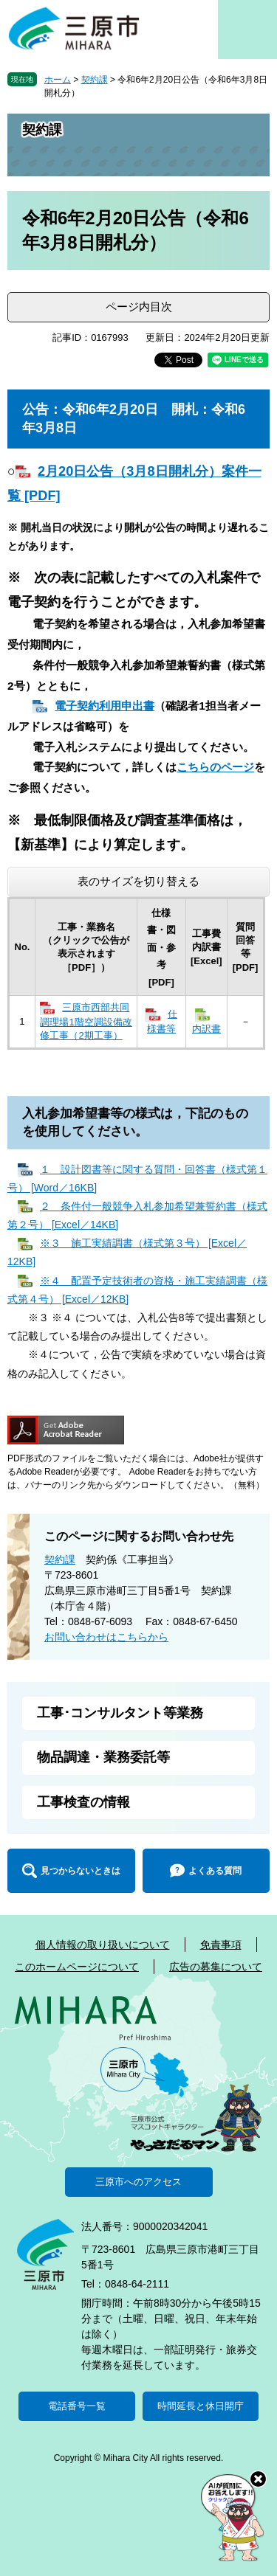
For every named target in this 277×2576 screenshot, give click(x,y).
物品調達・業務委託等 (103, 1757)
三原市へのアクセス (138, 2181)
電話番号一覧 (77, 2405)
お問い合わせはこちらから (106, 1637)
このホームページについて (77, 1967)
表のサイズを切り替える (138, 881)
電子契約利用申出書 (104, 705)
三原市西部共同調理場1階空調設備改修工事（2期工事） (85, 1021)
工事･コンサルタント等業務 (120, 1713)
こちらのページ (215, 767)
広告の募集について (215, 1967)
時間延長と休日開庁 (200, 2405)
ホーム (57, 80)
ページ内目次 (139, 306)
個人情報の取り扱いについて (102, 1944)
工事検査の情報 (83, 1802)
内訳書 (206, 1028)
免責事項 (221, 1944)
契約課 (94, 80)
